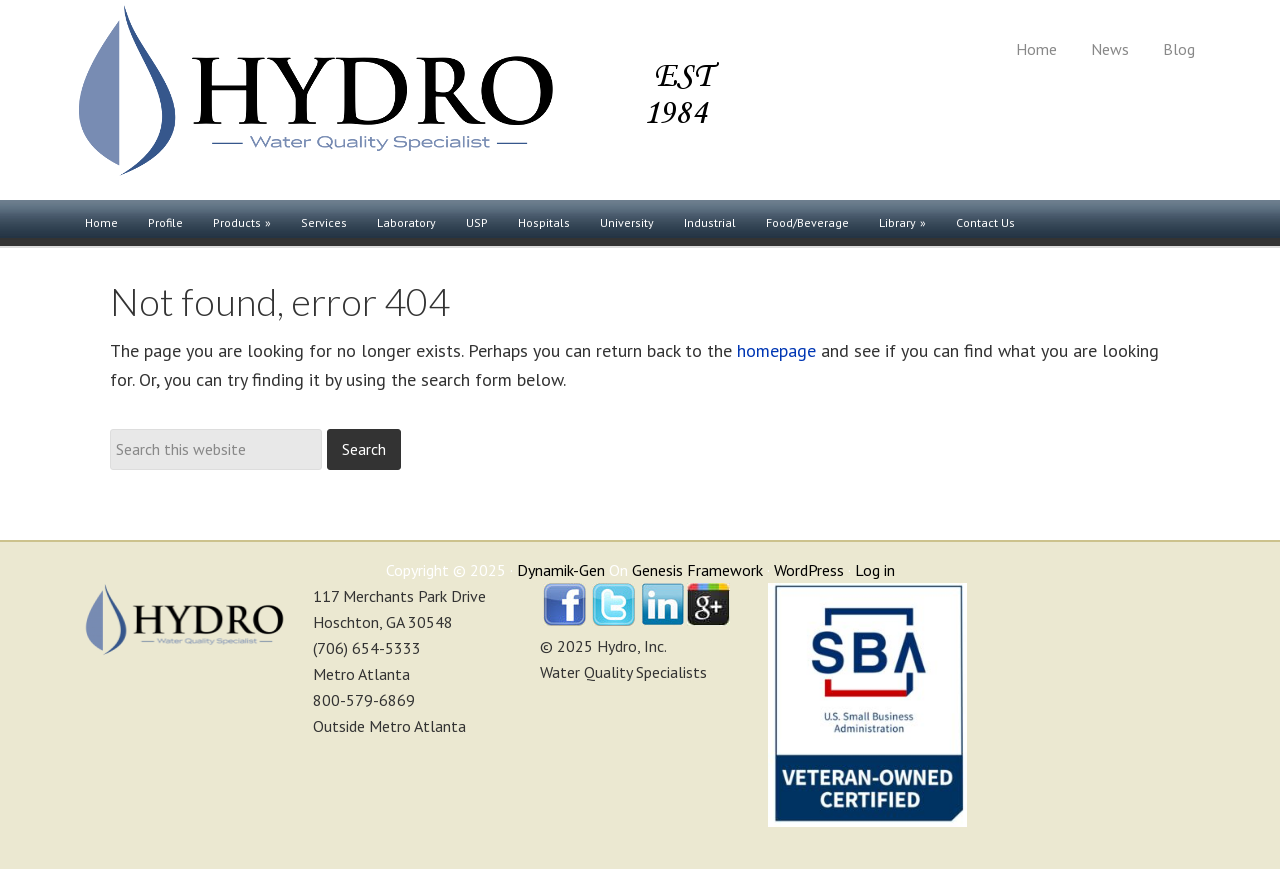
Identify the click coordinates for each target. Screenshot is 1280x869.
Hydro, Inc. (395, 100)
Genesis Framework (697, 570)
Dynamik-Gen (561, 570)
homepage (776, 350)
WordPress (809, 570)
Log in (875, 570)
